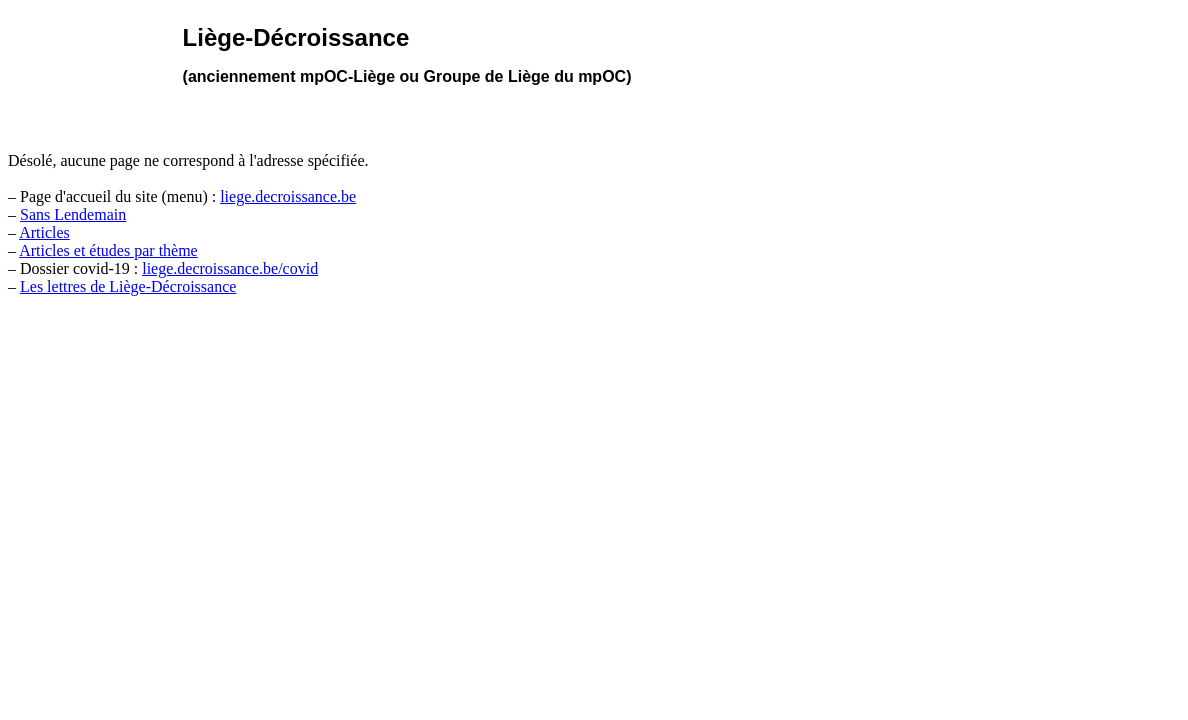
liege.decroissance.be (288, 196)
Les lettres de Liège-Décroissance (128, 286)
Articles (44, 232)
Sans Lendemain (73, 214)
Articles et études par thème (108, 250)
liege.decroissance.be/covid (230, 268)
